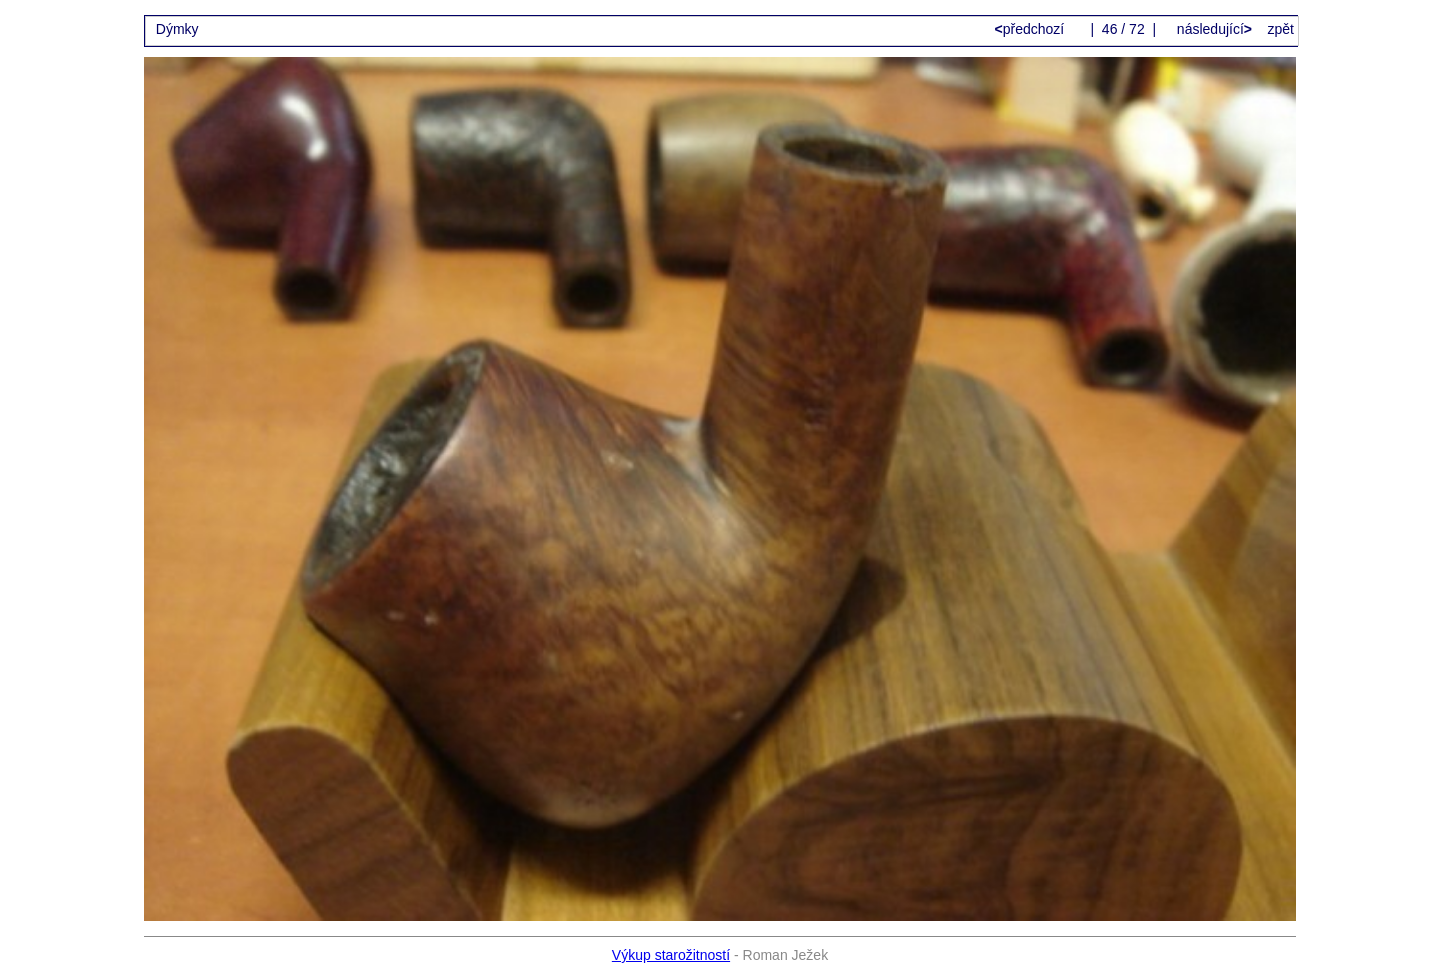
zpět (1281, 29)
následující (1212, 29)
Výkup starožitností (671, 955)
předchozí (1032, 29)
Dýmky (177, 29)
